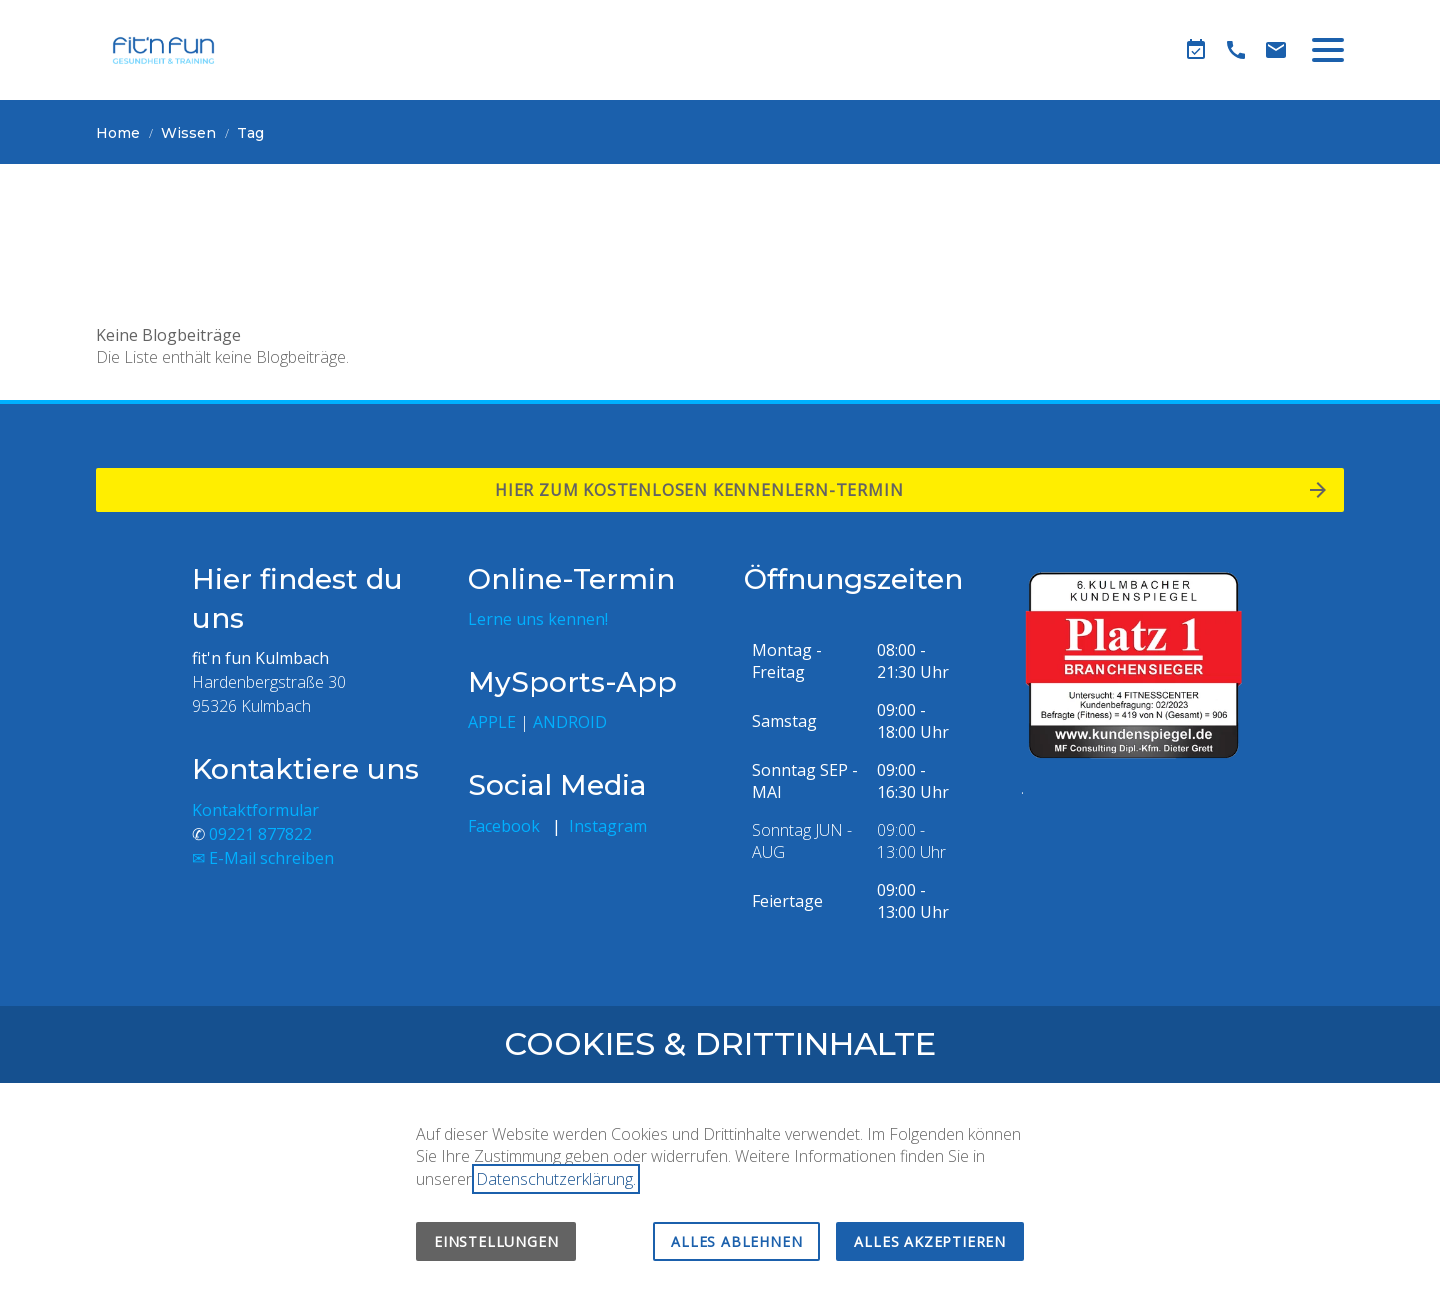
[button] (1328, 50)
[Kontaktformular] (1276, 50)
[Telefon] (1236, 50)
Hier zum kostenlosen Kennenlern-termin (704, 490)
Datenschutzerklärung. (556, 1179)
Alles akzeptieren (930, 1241)
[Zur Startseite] (163, 50)
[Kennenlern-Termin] (1196, 50)
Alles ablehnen (736, 1241)
